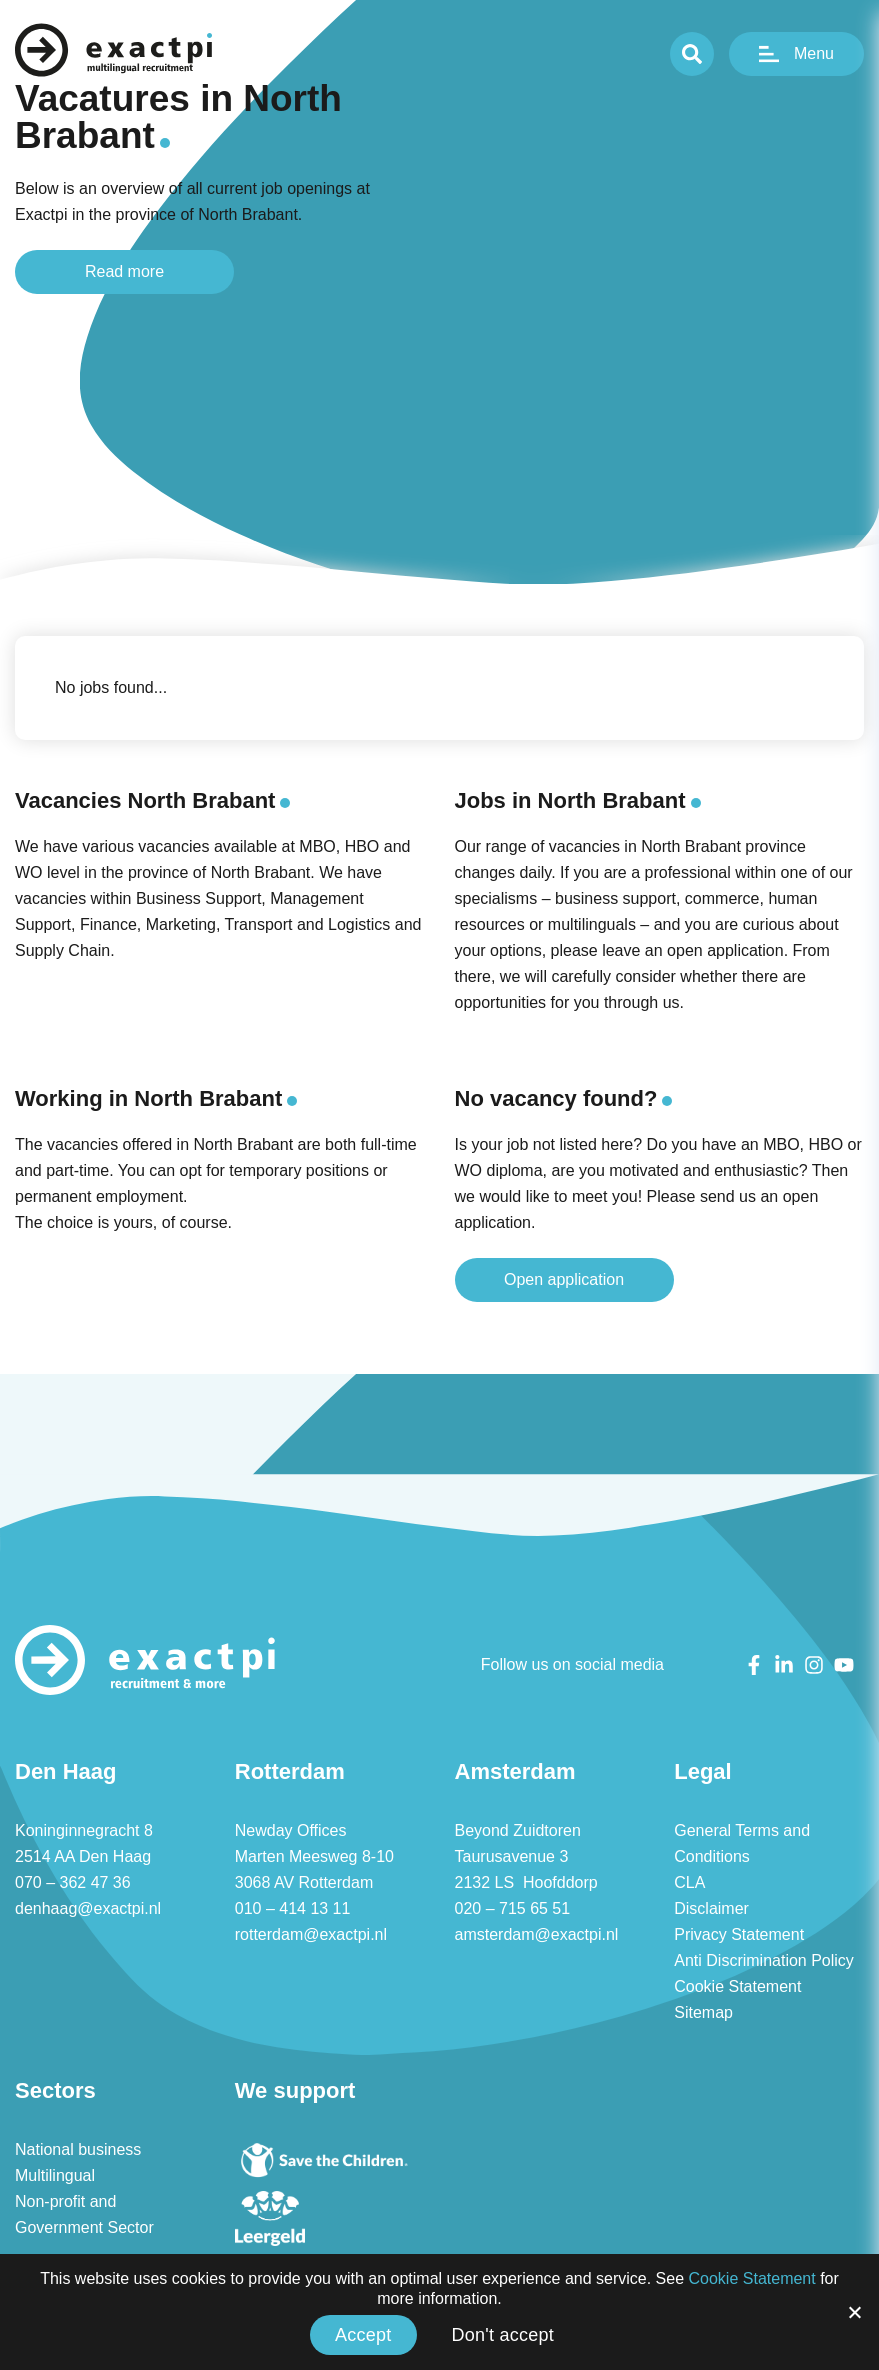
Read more (124, 271)
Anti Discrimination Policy (765, 1961)
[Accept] (854, 2312)
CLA (688, 1883)
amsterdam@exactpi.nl (537, 1935)
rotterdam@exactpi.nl (313, 1935)
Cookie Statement (738, 1987)
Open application (564, 1279)
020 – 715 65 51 (512, 1909)
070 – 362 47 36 (72, 1883)
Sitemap (703, 2013)
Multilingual (57, 2176)
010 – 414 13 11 (292, 1909)
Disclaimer (711, 1909)
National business (77, 2150)
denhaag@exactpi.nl (87, 1909)
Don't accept (503, 2335)
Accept (363, 2335)
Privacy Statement (739, 1935)
